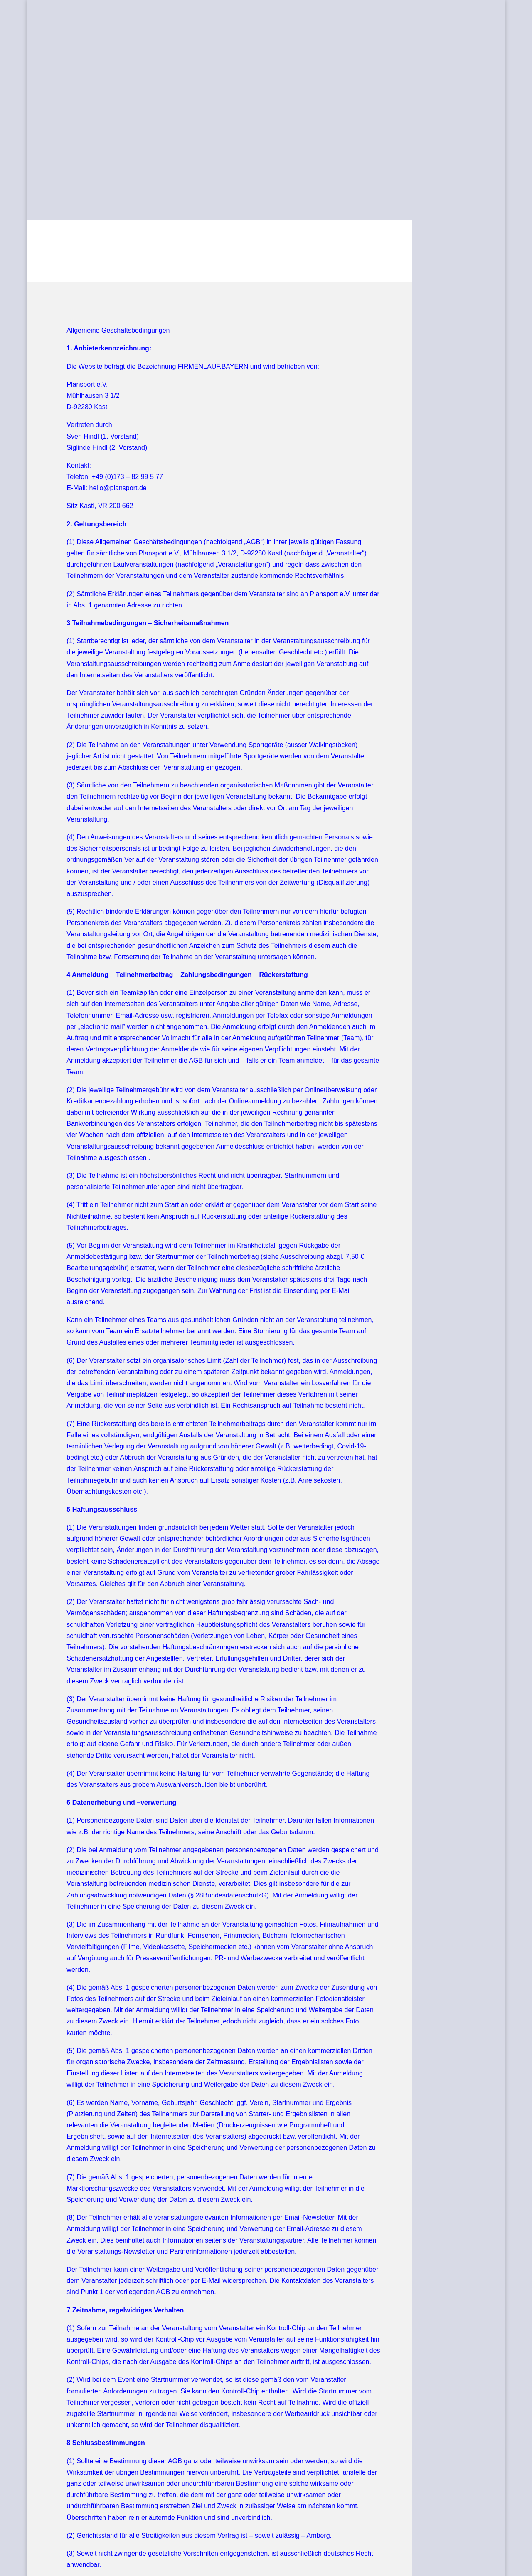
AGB (53, 2525)
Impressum (85, 2525)
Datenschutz (129, 2525)
